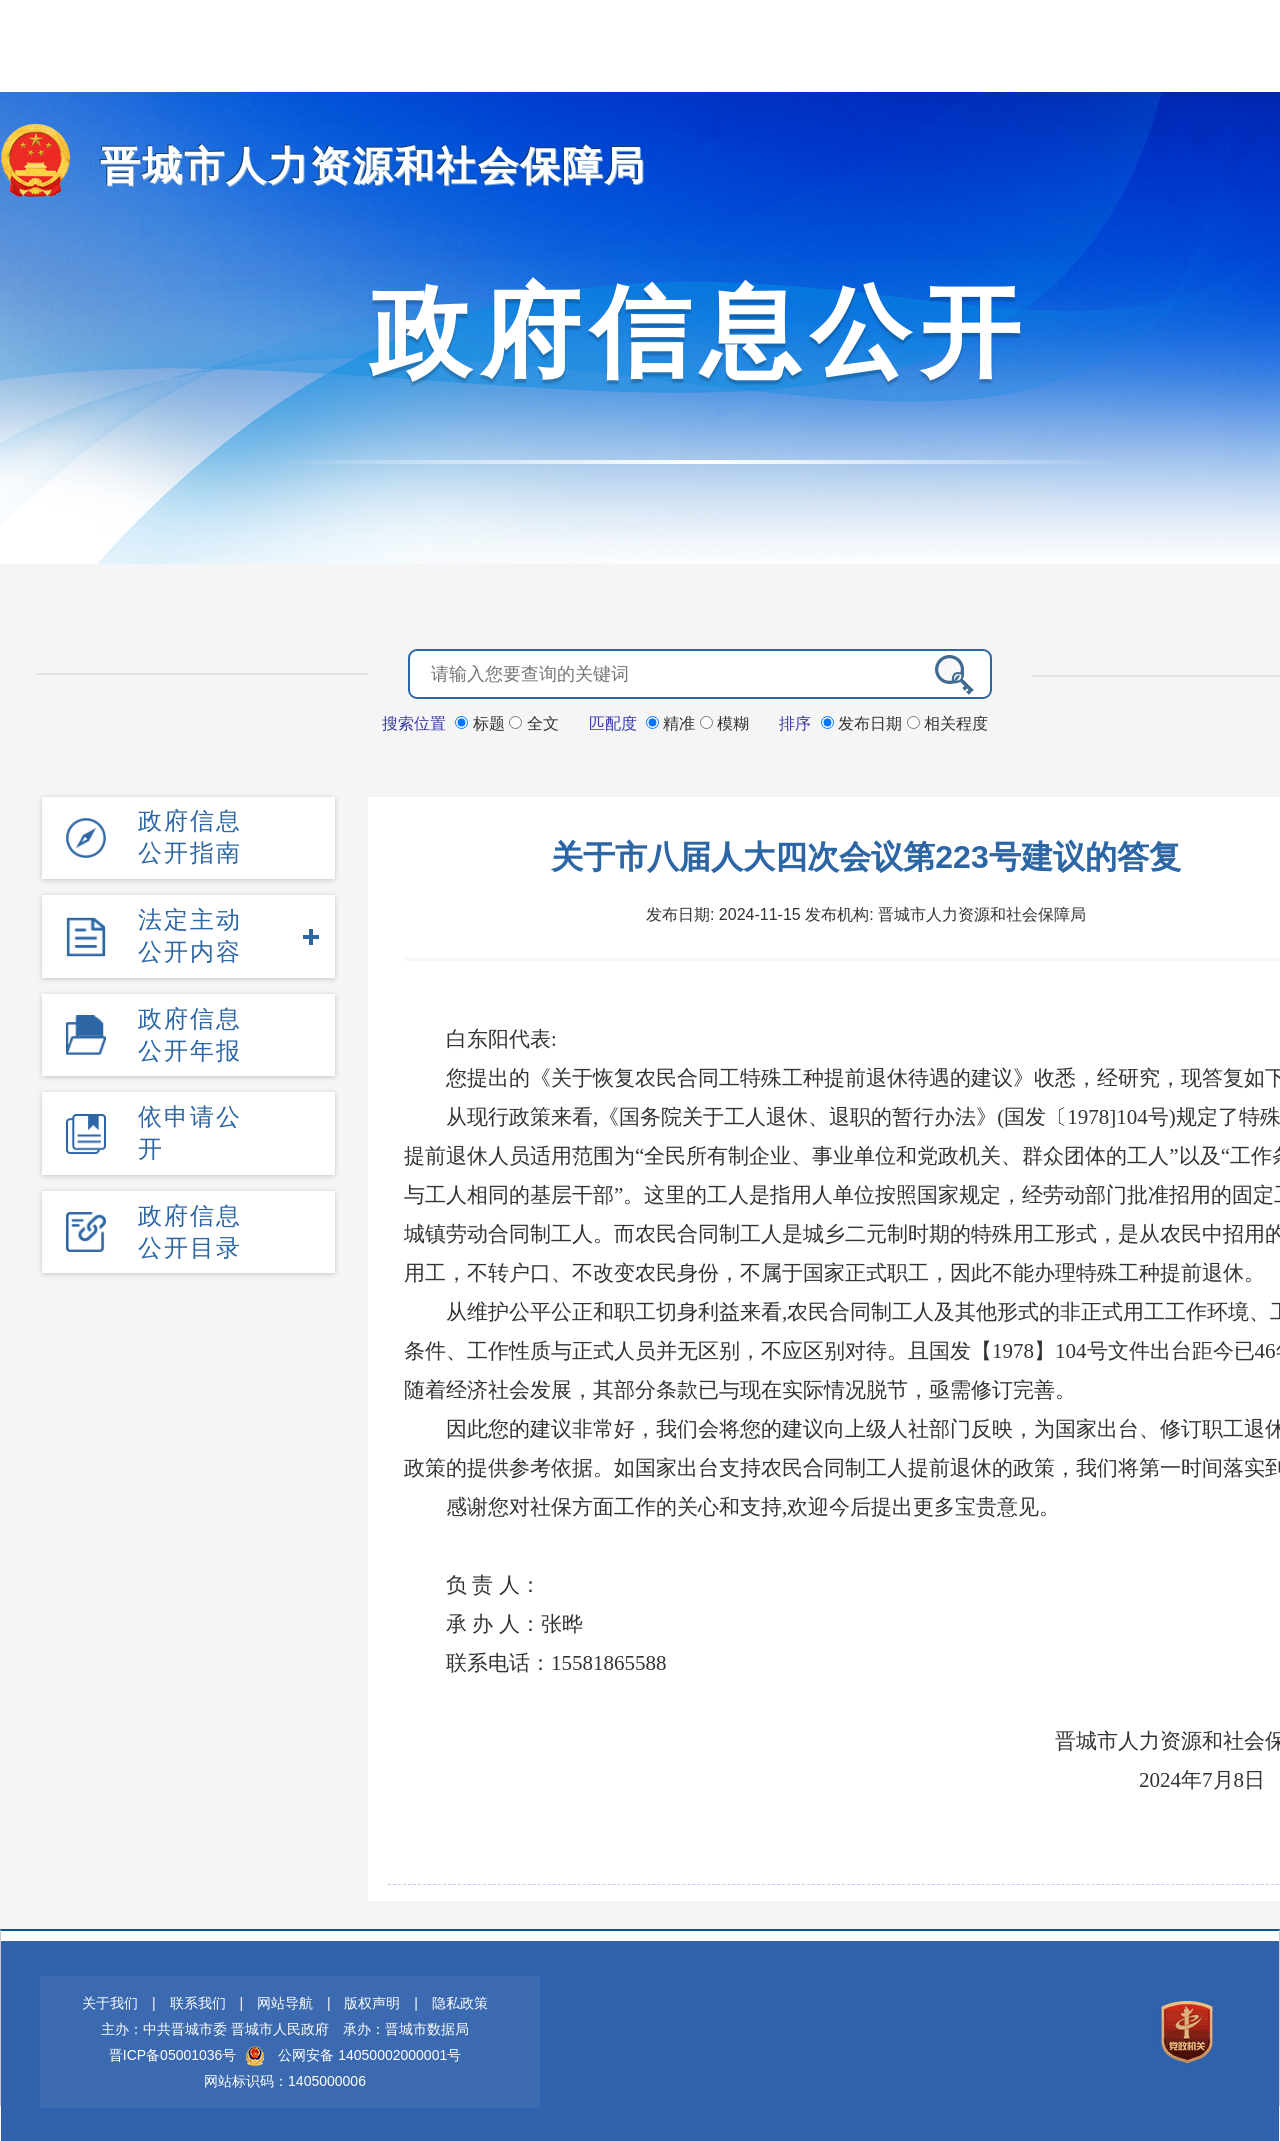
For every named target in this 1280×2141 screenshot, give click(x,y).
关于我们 (110, 2001)
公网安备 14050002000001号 (369, 2053)
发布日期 (864, 721)
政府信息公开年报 (190, 1028)
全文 (533, 721)
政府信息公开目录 (190, 1223)
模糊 (724, 721)
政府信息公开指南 (190, 834)
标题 (482, 721)
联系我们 (198, 2001)
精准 (673, 721)
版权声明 (372, 2001)
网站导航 (285, 2001)
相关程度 (947, 721)
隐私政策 (460, 2001)
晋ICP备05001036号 (173, 2053)
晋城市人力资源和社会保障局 (347, 165)
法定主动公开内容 (190, 931)
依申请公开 (190, 1125)
